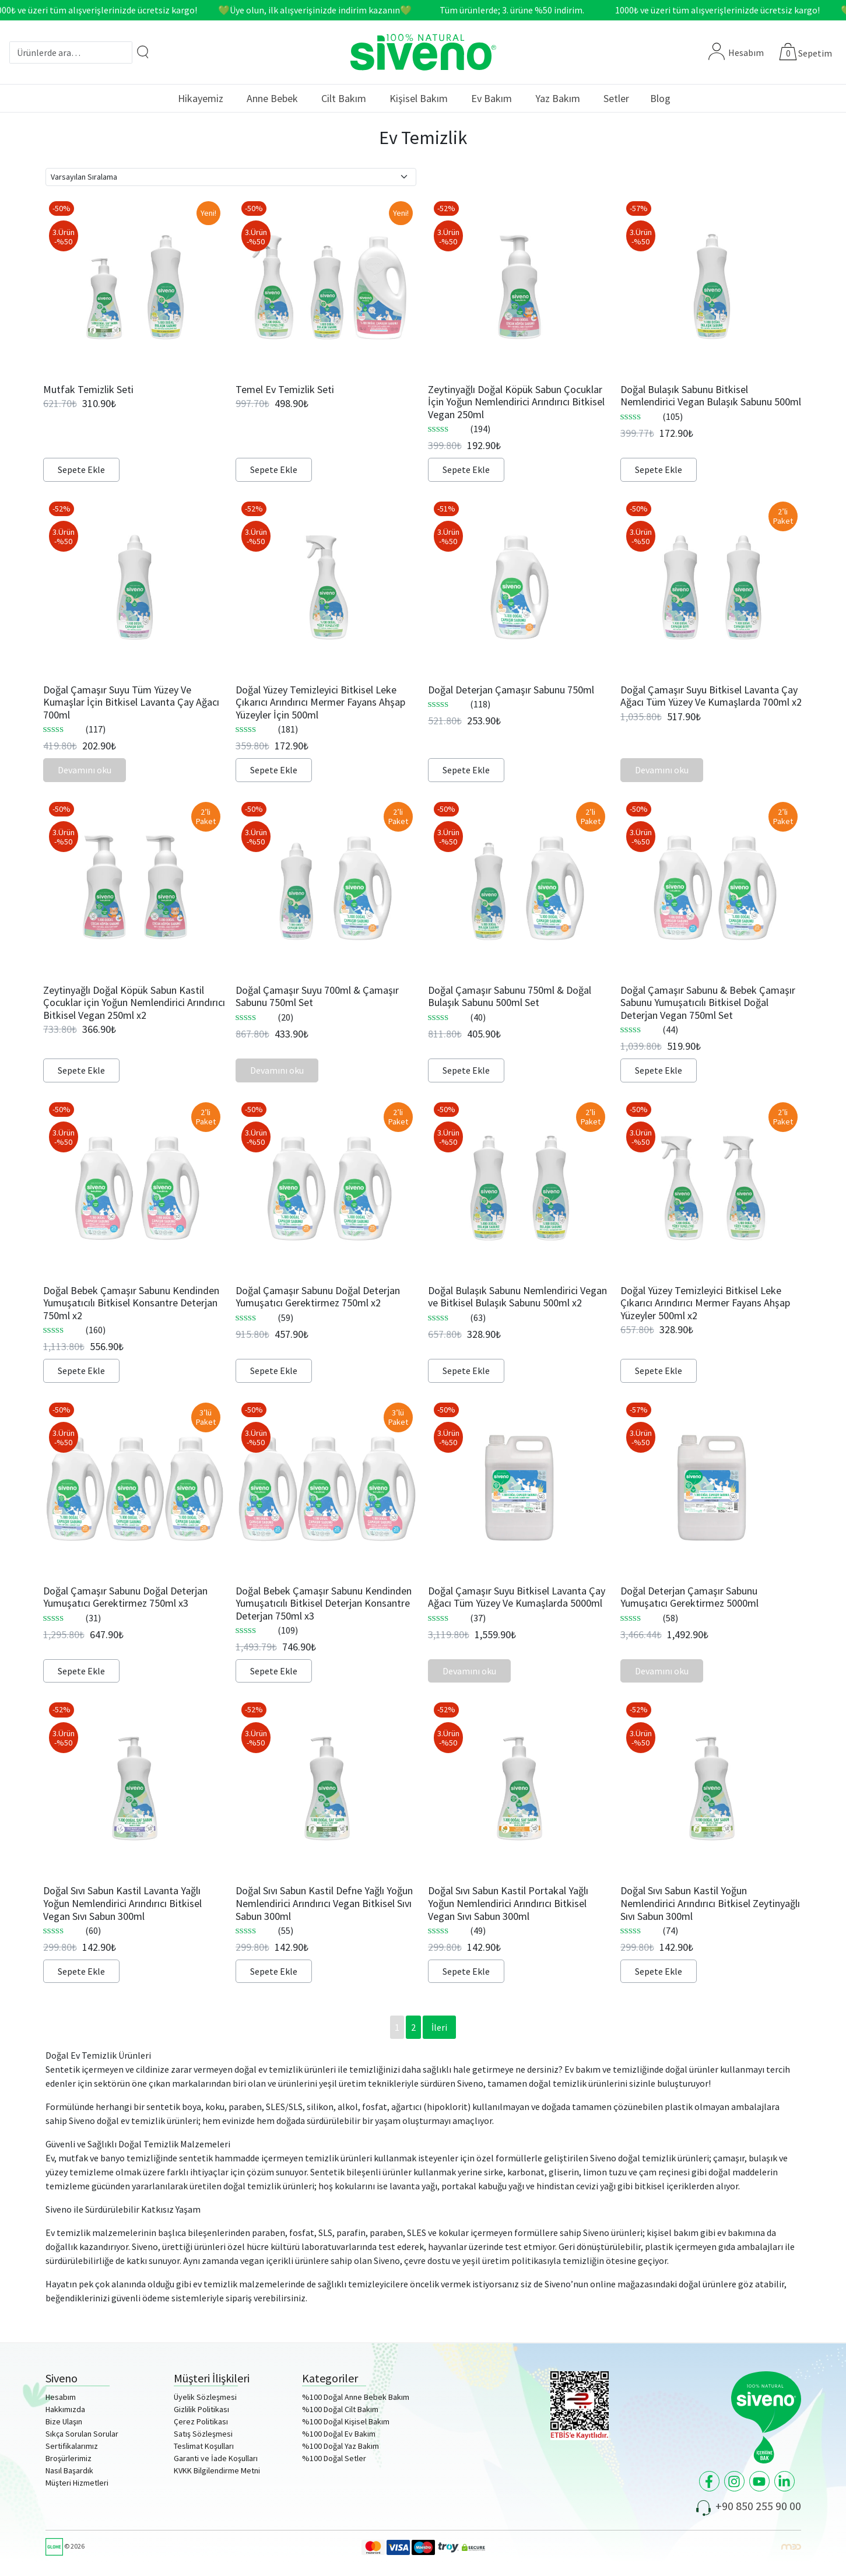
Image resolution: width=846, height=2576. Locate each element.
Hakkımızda (65, 2409)
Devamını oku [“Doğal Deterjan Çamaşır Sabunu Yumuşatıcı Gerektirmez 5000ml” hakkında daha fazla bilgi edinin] (662, 1671)
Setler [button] (616, 98)
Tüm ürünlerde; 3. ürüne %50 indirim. (523, 10)
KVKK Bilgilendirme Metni (217, 2470)
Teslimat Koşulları (204, 2446)
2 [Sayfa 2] (413, 2027)
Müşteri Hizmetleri (76, 2482)
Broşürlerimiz (68, 2458)
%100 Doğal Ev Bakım (338, 2433)
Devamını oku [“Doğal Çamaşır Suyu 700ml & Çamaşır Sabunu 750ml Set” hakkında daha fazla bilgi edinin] (277, 1070)
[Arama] (143, 51)
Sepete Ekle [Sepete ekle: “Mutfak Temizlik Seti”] (81, 469)
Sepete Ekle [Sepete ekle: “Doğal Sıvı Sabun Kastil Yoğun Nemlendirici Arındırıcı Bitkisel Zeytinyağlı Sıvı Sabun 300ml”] (658, 1971)
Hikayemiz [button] (200, 98)
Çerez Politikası (201, 2421)
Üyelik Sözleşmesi (205, 2397)
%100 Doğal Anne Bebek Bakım (355, 2397)
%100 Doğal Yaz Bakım (340, 2446)
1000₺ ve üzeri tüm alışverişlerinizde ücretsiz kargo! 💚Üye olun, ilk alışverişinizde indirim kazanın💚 (213, 10)
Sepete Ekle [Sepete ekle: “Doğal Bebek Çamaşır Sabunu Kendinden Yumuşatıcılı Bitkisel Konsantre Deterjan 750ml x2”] (81, 1370)
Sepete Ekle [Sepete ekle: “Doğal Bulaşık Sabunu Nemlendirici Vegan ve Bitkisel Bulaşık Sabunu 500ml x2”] (466, 1370)
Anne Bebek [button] (272, 98)
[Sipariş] (230, 177)
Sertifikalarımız (71, 2446)
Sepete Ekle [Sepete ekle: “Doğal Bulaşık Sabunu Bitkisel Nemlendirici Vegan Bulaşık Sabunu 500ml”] (658, 469)
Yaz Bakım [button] (557, 98)
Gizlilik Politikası (201, 2409)
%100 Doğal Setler (334, 2458)
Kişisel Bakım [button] (418, 98)
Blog (660, 98)
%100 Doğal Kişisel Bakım (345, 2421)
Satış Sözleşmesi (203, 2433)
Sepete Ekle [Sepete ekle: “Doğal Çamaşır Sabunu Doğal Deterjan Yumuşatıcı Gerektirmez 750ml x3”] (81, 1671)
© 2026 (65, 2546)
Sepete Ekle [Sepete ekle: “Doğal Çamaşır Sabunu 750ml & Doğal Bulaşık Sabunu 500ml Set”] (466, 1070)
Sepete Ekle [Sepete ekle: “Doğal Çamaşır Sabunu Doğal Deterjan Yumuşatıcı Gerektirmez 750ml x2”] (273, 1370)
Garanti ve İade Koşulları (216, 2458)
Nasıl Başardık (69, 2470)
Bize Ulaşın (63, 2421)
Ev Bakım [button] (491, 98)
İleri (439, 2027)
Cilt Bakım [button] (343, 98)
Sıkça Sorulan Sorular (81, 2433)
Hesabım (736, 52)
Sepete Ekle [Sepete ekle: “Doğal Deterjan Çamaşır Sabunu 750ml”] (466, 770)
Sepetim (815, 53)
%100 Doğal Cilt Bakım (340, 2409)
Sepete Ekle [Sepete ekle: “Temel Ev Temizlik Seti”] (273, 469)
